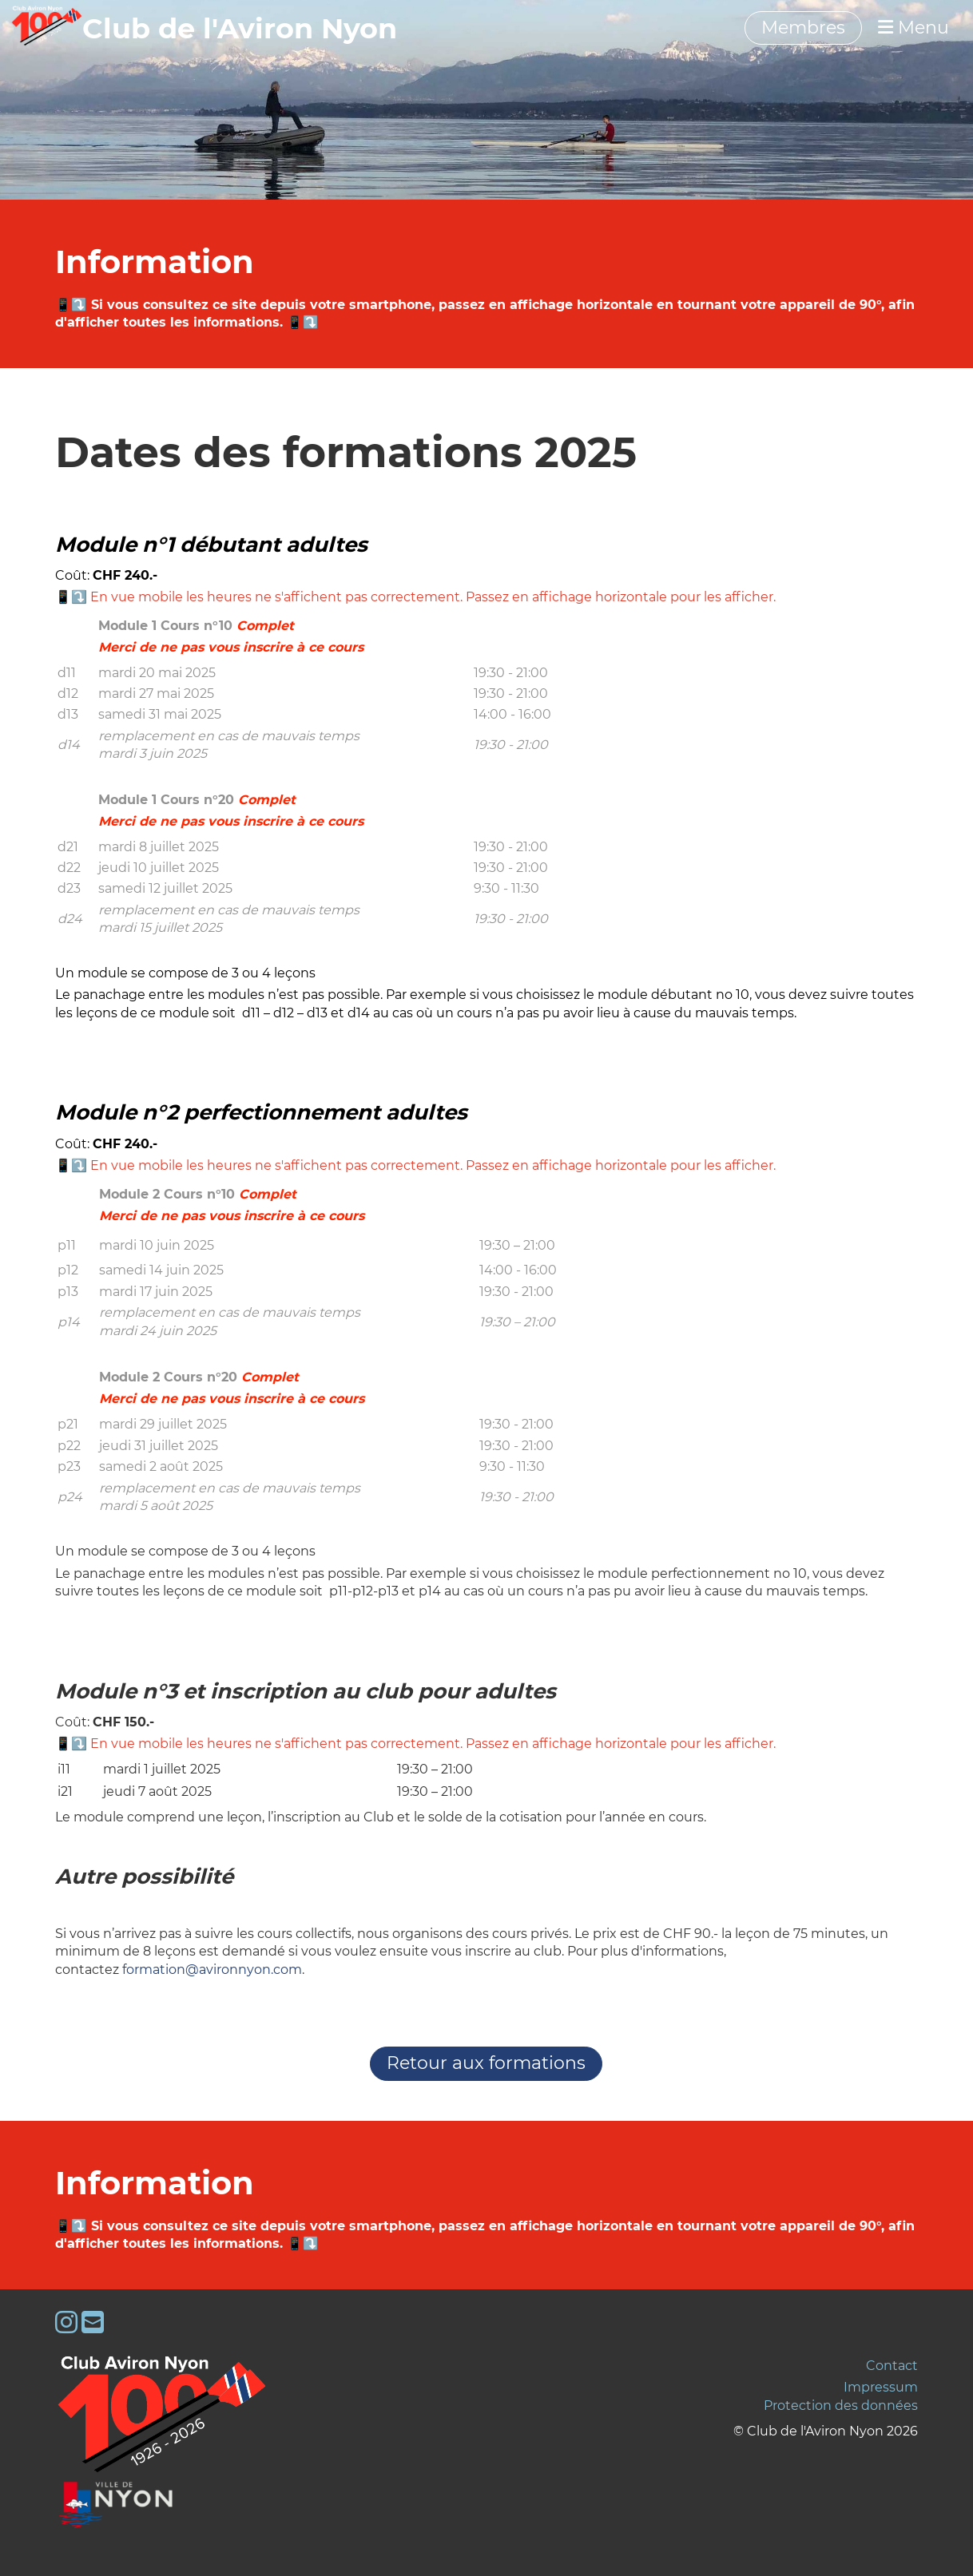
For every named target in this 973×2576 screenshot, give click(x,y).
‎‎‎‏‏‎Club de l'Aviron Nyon (239, 28)
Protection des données (841, 2405)
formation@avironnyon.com (212, 1969)
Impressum (881, 2387)
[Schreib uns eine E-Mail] (92, 2322)
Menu (913, 27)
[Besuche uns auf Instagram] (66, 2322)
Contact (892, 2365)
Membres (803, 27)
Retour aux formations (486, 2063)
